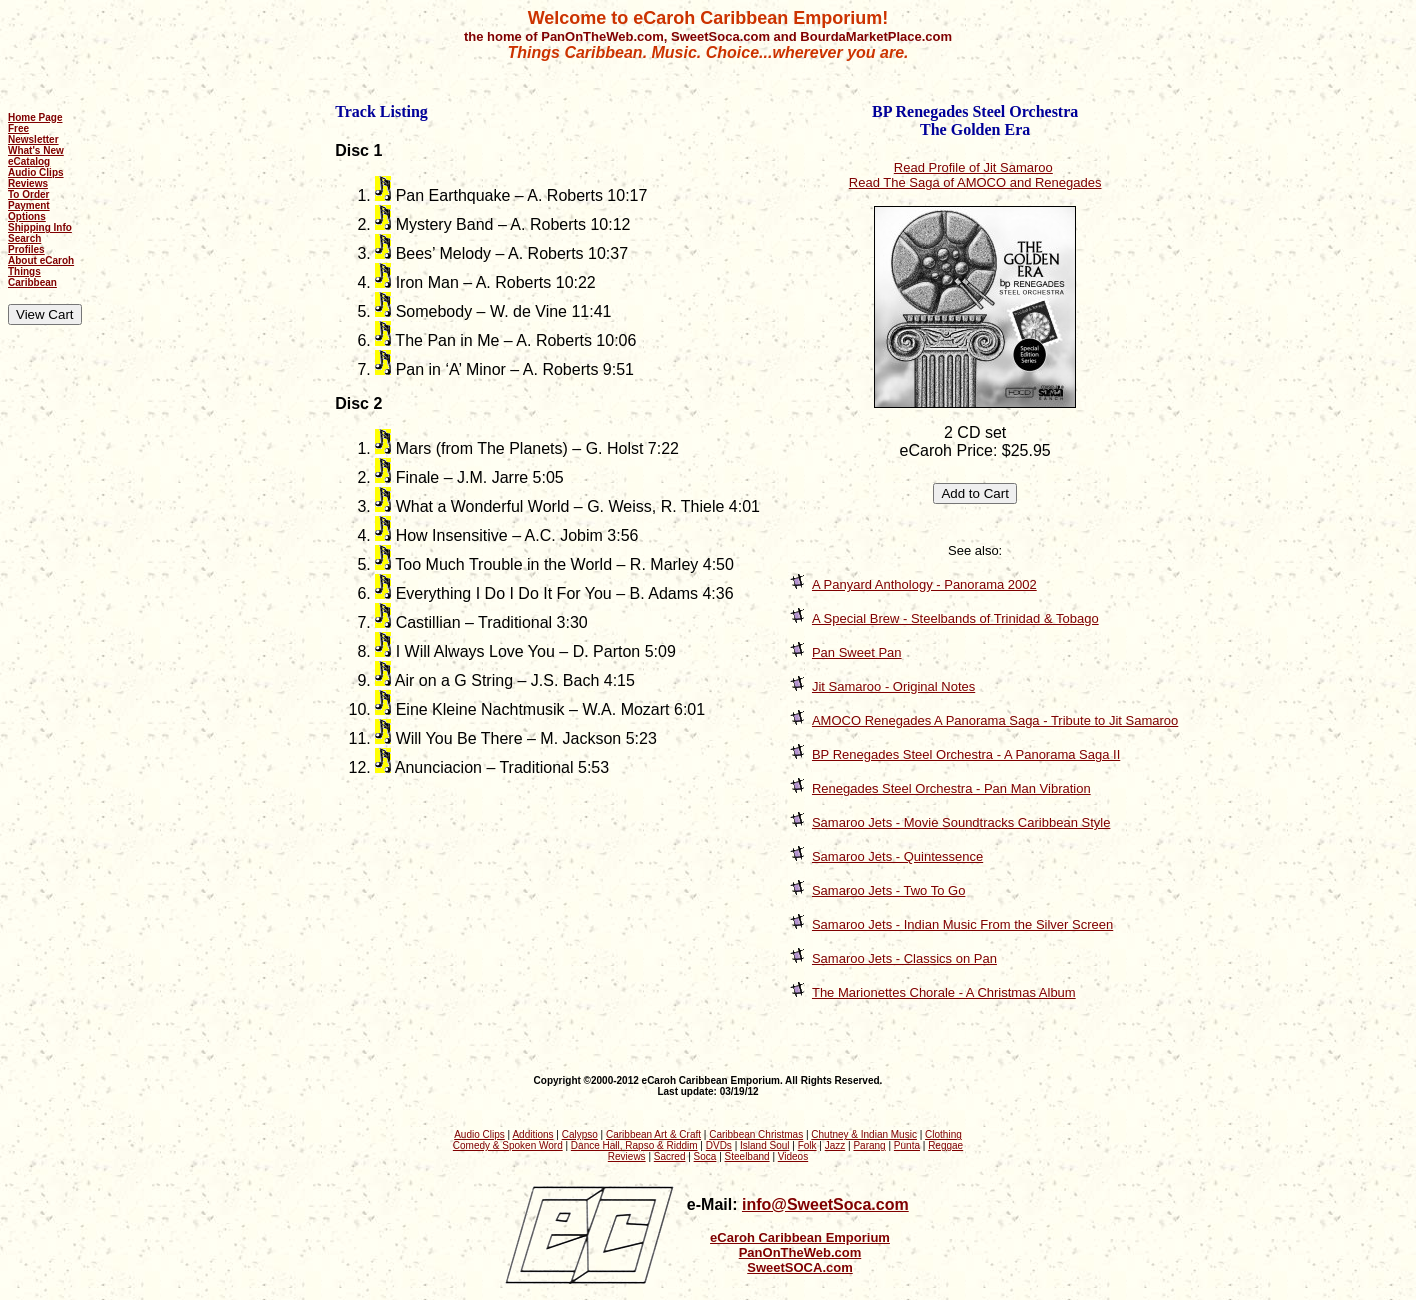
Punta (907, 1145)
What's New (36, 150)
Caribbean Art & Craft (653, 1134)
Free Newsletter (33, 134)
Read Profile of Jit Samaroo (973, 167)
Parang (869, 1145)
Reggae (945, 1145)
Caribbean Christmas (756, 1134)
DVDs (719, 1145)
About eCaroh (41, 260)
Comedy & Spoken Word (508, 1145)
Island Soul (764, 1145)
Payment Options (29, 211)
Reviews (28, 183)
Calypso (580, 1134)
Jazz (835, 1145)
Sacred (670, 1156)
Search (24, 238)
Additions (532, 1134)
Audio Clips (36, 172)
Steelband (747, 1156)
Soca (705, 1156)
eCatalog (29, 161)
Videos (793, 1156)
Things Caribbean (32, 277)
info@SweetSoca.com (825, 1204)
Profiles (26, 249)
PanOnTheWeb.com (800, 1252)
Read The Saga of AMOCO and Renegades (975, 182)
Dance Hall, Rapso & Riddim (634, 1145)
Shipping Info (40, 227)
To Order (28, 194)
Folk (807, 1145)
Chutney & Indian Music (864, 1134)
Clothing (943, 1134)
